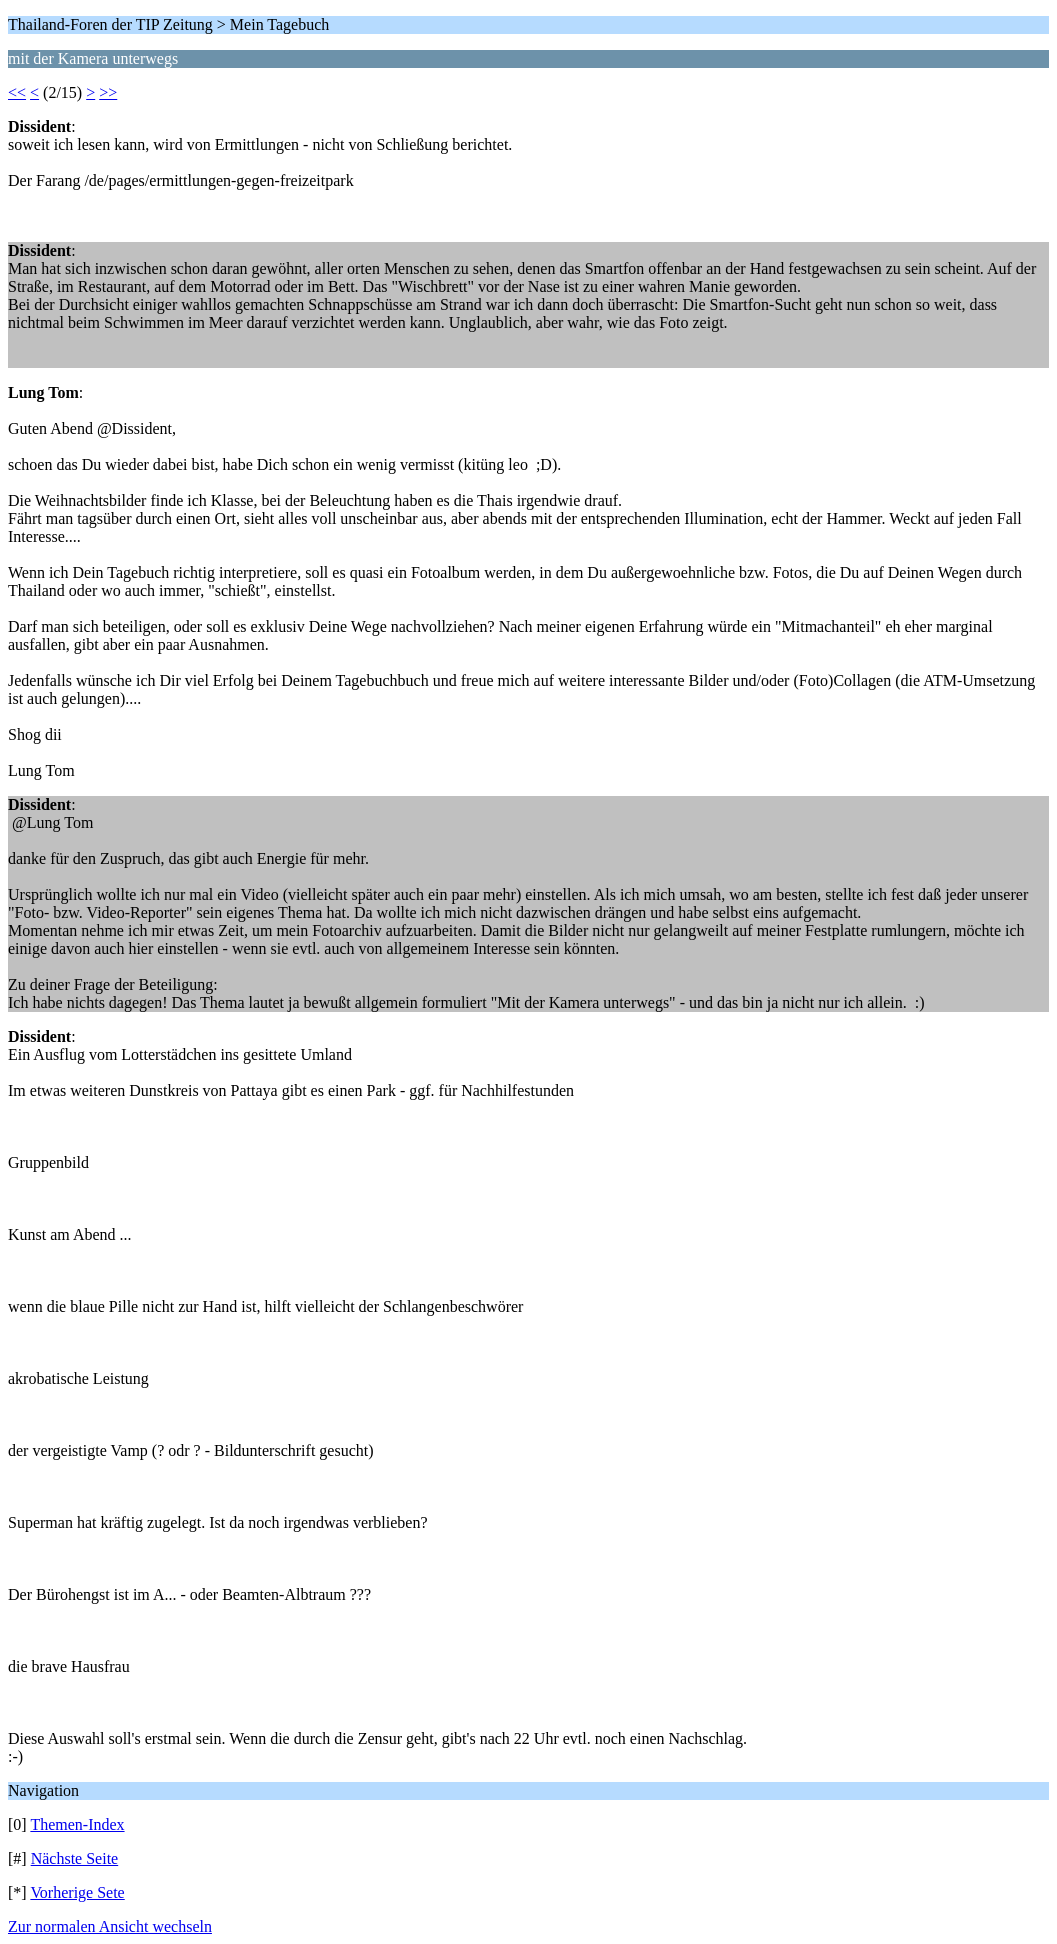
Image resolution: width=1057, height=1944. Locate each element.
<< (17, 92)
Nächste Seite (75, 1858)
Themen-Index (77, 1824)
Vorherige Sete (77, 1892)
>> (108, 92)
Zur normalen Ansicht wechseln (110, 1926)
